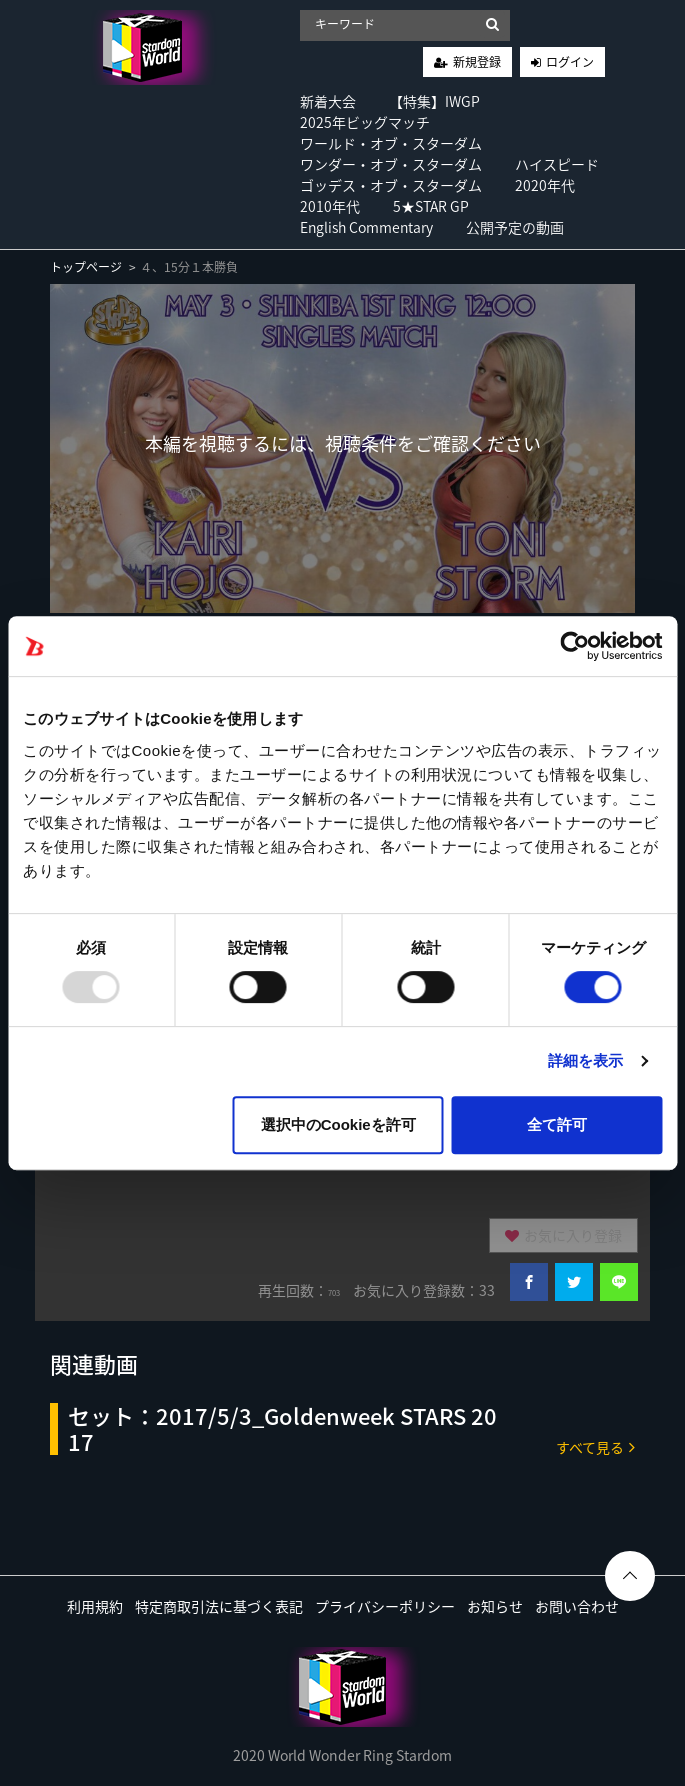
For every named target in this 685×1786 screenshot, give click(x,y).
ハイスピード (557, 164)
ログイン (570, 62)
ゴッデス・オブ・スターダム (391, 185)
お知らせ (495, 1606)
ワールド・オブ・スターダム (391, 143)
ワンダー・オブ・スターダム (391, 164)
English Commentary (366, 227)
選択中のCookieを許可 (338, 1124)
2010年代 (330, 206)
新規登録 (477, 62)
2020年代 (545, 185)
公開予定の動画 (515, 227)
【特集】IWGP (434, 101)
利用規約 (95, 1606)
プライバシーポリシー (385, 1606)
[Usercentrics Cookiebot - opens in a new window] (574, 646)
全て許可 (557, 1124)
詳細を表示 (586, 1060)
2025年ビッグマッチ (365, 122)
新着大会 (328, 101)
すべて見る (595, 1446)
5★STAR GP (431, 206)
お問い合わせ (577, 1606)
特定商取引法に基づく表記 (219, 1606)
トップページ (86, 267)
